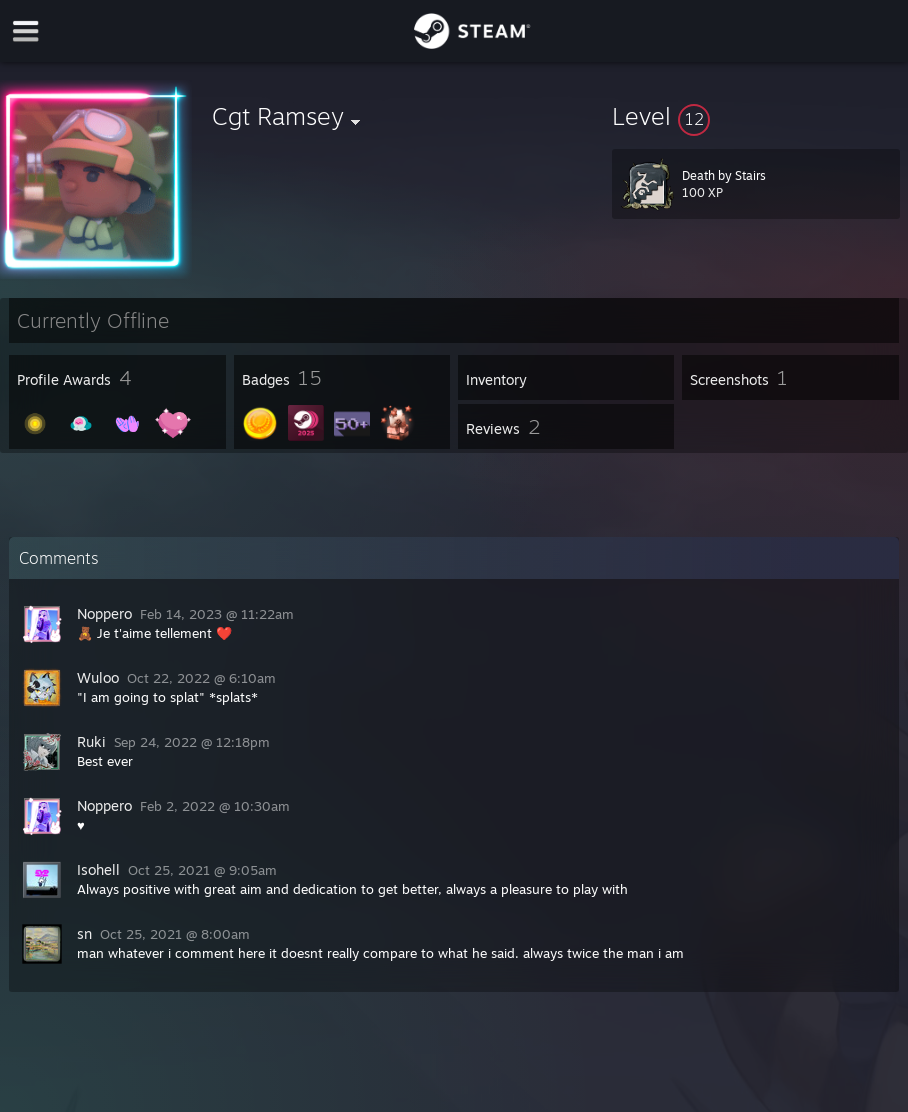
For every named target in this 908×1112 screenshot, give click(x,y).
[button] (756, 116)
